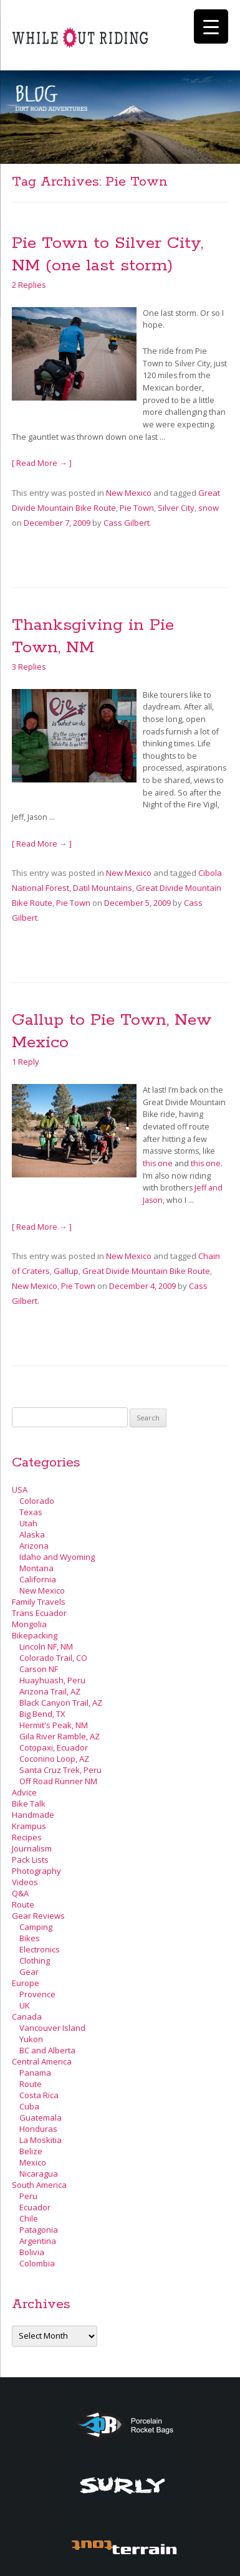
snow (208, 507)
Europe (25, 1983)
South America (39, 2184)
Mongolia (29, 1624)
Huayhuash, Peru (52, 1680)
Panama (35, 2072)
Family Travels (38, 1601)
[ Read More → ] (42, 463)
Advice (24, 1792)
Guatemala (40, 2117)
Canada (27, 2016)
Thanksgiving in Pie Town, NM (93, 636)
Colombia (37, 2263)
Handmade (33, 1814)
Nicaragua (38, 2173)
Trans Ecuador (39, 1612)
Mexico (32, 2162)
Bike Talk (29, 1803)
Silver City (176, 507)
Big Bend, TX (42, 1713)
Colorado (36, 1500)
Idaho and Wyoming (57, 1556)
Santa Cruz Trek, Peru (60, 1769)
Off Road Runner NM (58, 1781)
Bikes (29, 1938)
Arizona (34, 1545)
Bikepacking (34, 1635)
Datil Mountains (102, 887)
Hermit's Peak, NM (53, 1725)
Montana (36, 1568)
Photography (36, 1870)
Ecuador (34, 2207)
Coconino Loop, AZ (54, 1758)
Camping (35, 1926)
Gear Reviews (38, 1915)
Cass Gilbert (126, 522)
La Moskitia (40, 2140)
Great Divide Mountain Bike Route (146, 1270)
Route (23, 1904)
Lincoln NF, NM (46, 1646)
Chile (28, 2218)
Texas (30, 1512)
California (37, 1579)
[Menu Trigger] (211, 26)
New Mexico (128, 492)
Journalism (32, 1848)
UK (24, 2005)
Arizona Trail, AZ (49, 1691)
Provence (37, 1994)
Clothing (34, 1960)
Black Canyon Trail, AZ (60, 1702)
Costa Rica (39, 2095)
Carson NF (38, 1669)
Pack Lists (30, 1859)
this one (158, 1163)
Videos (25, 1882)
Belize (30, 2151)
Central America (42, 2061)
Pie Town (137, 507)
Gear (29, 1971)
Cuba (29, 2106)
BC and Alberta (47, 2050)
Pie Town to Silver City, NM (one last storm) (107, 254)
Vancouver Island (52, 2027)
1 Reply (25, 1061)
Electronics (39, 1949)
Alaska (32, 1534)
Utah (28, 1523)
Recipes (27, 1837)
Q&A (20, 1893)
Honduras (38, 2128)
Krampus (29, 1826)
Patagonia (38, 2229)
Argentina (37, 2240)
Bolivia (31, 2252)
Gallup (66, 1270)
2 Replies (29, 284)
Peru (28, 2196)
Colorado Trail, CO (53, 1657)
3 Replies (29, 666)
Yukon (31, 2039)
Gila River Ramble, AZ (59, 1736)
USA (19, 1489)
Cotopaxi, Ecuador (53, 1747)
